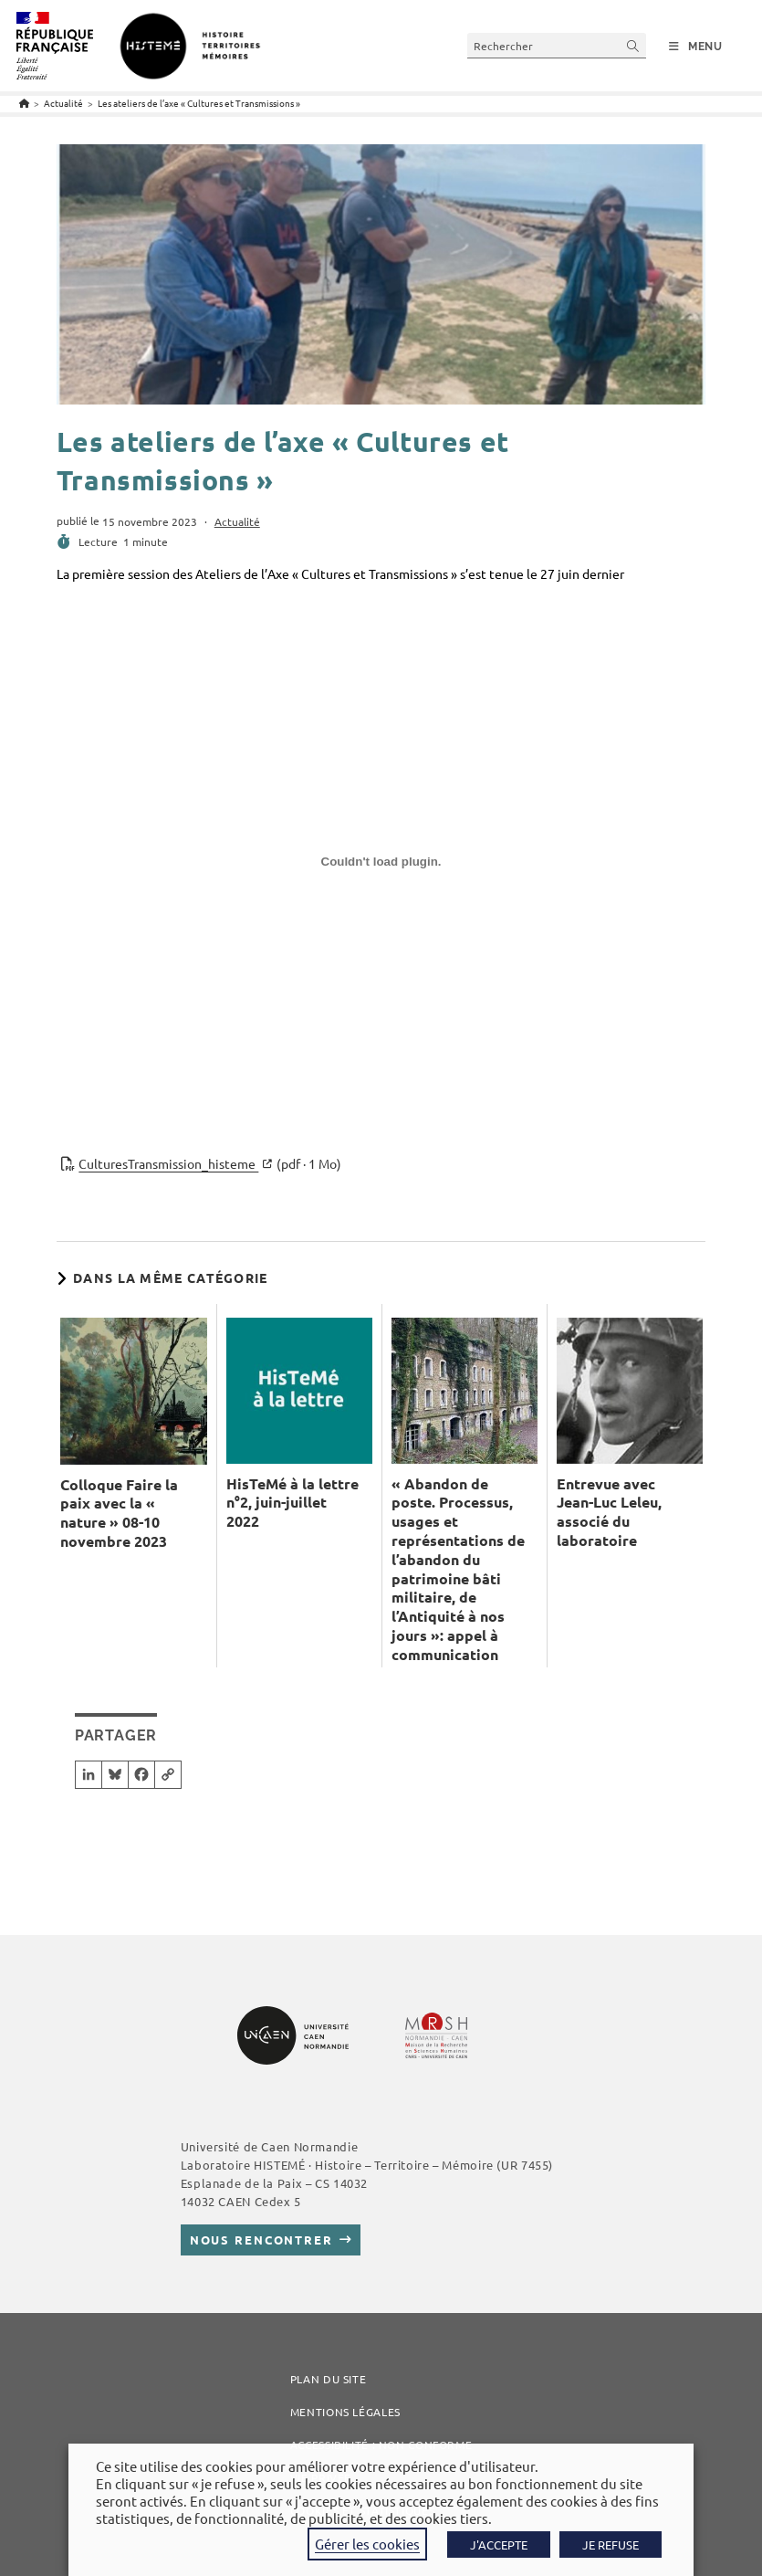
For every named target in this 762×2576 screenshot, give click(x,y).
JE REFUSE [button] (610, 2544)
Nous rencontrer (261, 2239)
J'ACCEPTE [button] (498, 2544)
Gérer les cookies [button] (367, 2543)
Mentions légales (345, 2411)
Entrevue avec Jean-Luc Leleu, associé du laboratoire (609, 1512)
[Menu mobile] (696, 46)
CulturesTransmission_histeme (209, 1163)
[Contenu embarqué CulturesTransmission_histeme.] (381, 868)
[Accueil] (24, 103)
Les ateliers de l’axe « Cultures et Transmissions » (199, 103)
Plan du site (328, 2378)
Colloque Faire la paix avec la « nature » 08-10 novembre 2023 (119, 1513)
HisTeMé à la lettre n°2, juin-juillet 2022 (292, 1503)
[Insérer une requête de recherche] (556, 45)
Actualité (237, 521)
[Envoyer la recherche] (633, 45)
